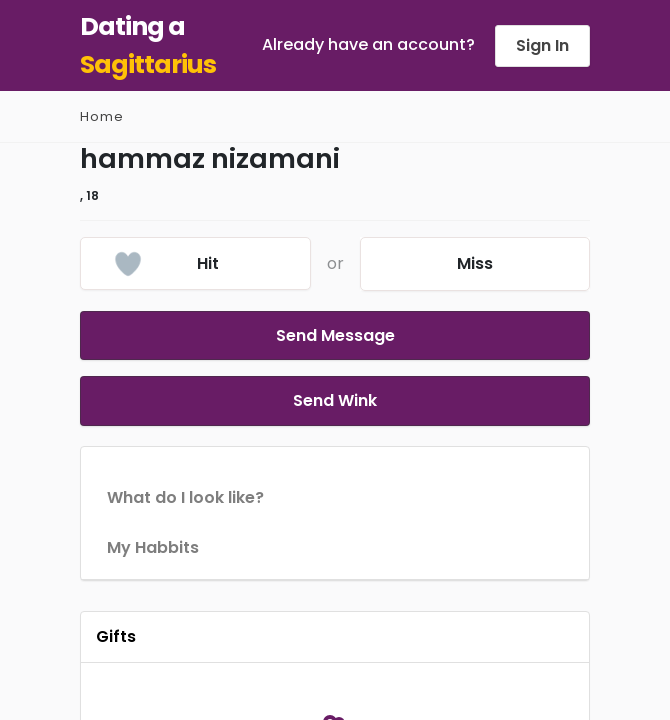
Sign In (542, 45)
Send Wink (335, 389)
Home (102, 116)
